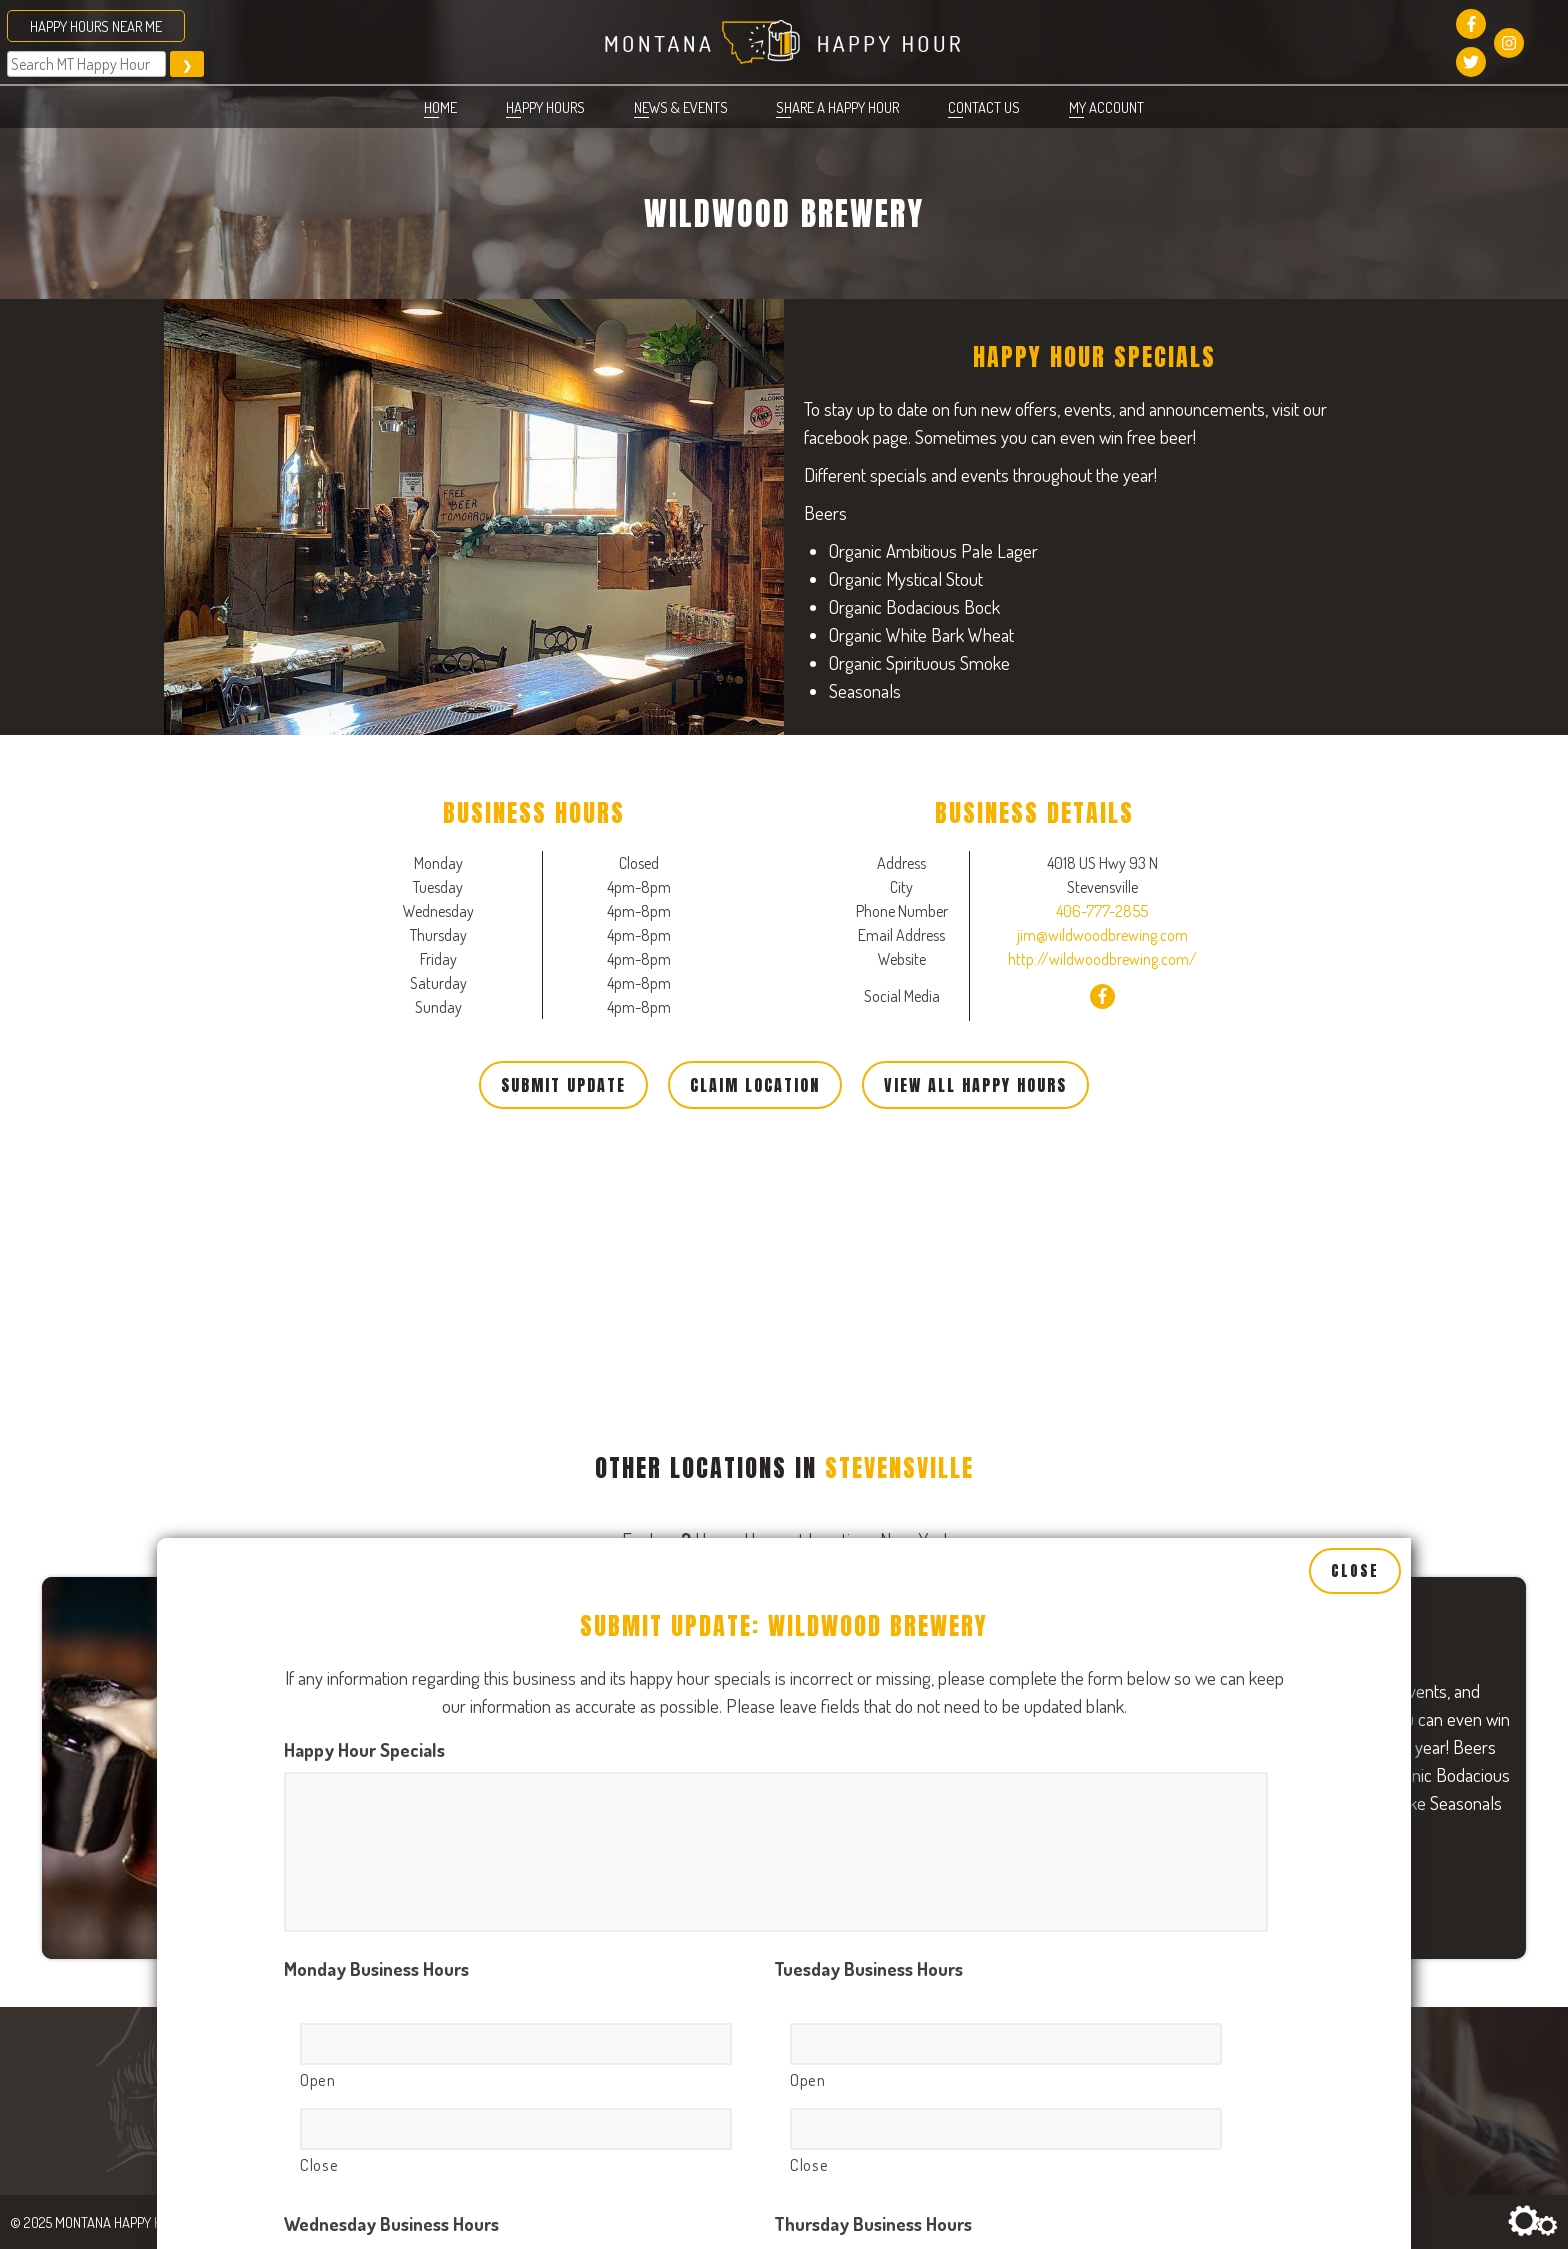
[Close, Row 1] (516, 1702)
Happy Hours (545, 107)
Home (440, 107)
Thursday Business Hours (873, 1795)
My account (1106, 107)
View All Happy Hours (975, 1085)
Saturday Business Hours (871, 2050)
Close (1355, 1144)
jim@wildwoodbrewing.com (1102, 935)
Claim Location (755, 1085)
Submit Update (563, 1085)
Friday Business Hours (369, 2050)
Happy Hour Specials (364, 1321)
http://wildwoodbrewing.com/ (1102, 959)
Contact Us (984, 107)
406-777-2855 (1102, 911)
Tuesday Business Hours (868, 1540)
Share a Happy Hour (837, 107)
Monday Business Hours (376, 1540)
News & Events (681, 107)
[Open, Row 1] (516, 1616)
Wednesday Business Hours (391, 1795)
